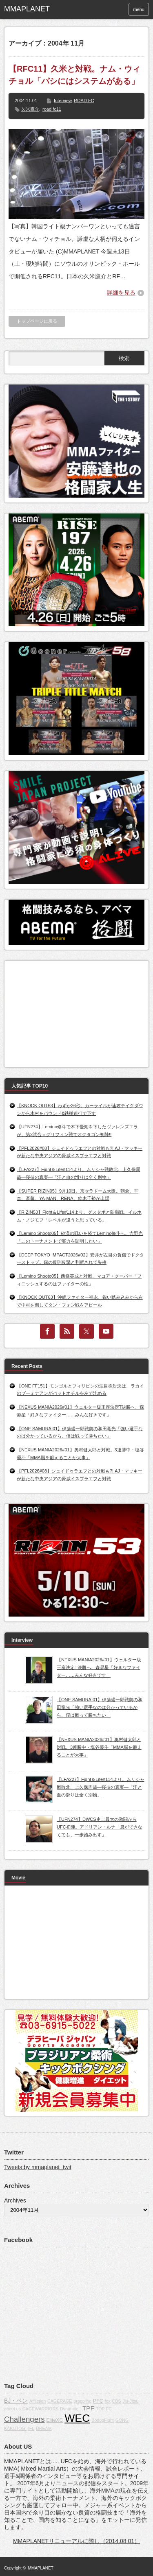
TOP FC (104, 2408)
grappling (82, 2401)
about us (12, 2408)
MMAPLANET (40, 2568)
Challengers (24, 2419)
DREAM (43, 2428)
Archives (15, 2200)
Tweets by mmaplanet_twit (37, 2167)
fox (107, 2401)
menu (138, 9)
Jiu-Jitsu (130, 2401)
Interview (63, 100)
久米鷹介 (30, 109)
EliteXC (54, 2420)
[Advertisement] (70, 1011)
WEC (77, 2418)
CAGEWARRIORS (40, 2408)
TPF (88, 2408)
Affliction (37, 2401)
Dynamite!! (70, 2408)
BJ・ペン (16, 2400)
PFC (98, 2401)
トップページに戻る (37, 321)
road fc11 (51, 109)
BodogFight (102, 2420)
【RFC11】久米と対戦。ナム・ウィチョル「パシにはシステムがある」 (74, 74)
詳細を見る (121, 292)
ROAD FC (84, 100)
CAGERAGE (59, 2401)
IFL (31, 2428)
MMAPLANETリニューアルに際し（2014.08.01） (76, 2541)
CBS (116, 2401)
